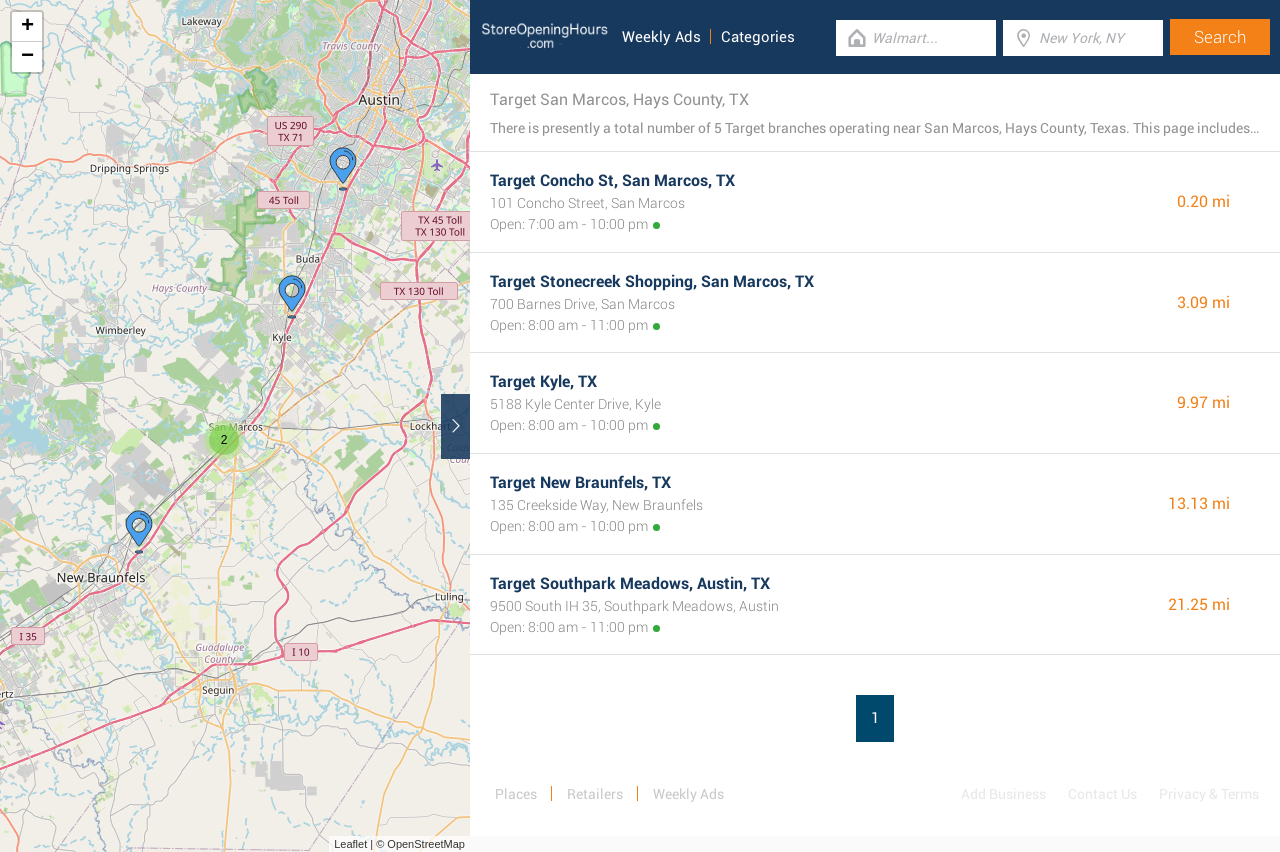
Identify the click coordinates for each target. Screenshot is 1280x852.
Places (516, 794)
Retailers (595, 794)
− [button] (27, 57)
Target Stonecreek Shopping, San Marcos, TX (652, 281)
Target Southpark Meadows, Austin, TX (630, 583)
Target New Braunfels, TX (580, 482)
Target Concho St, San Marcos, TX (612, 180)
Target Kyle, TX (543, 381)
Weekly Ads (661, 37)
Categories (758, 37)
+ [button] (27, 27)
